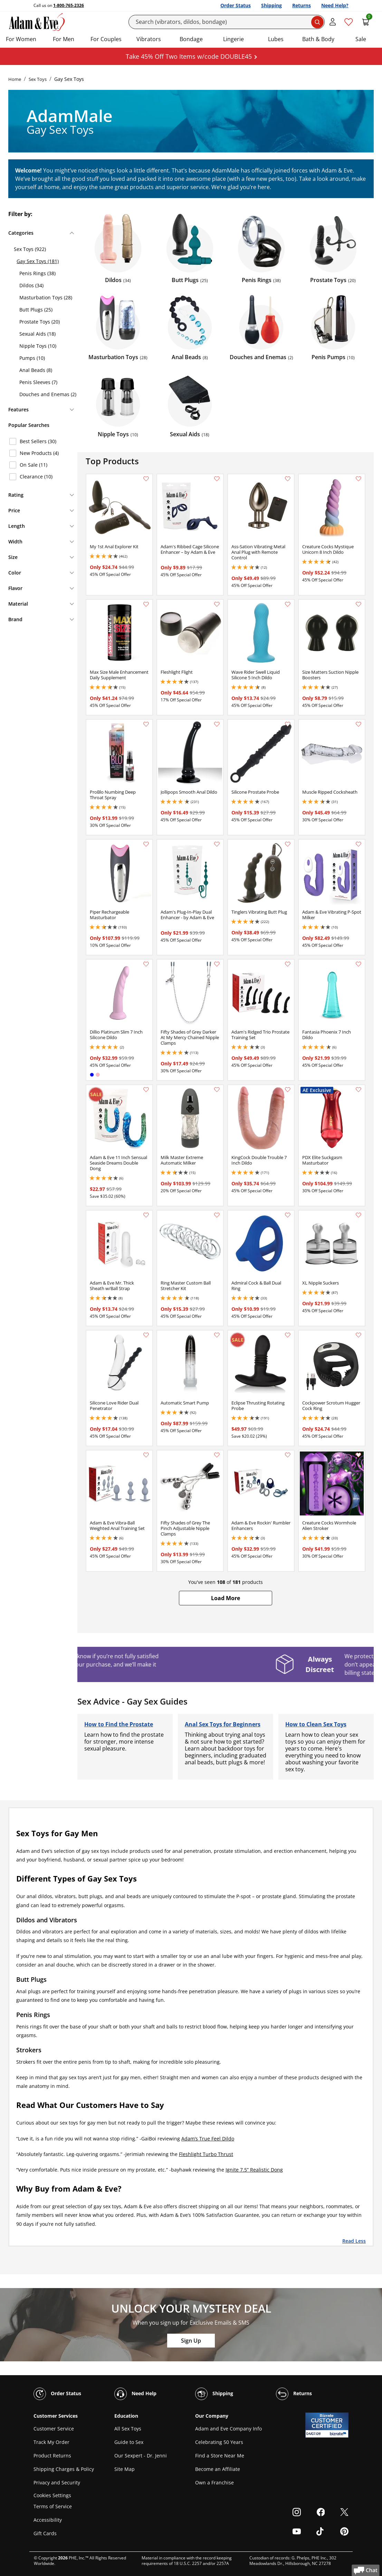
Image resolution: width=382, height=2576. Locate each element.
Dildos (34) (31, 285)
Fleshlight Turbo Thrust (206, 2154)
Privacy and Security (57, 2482)
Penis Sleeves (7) (38, 382)
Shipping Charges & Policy (64, 2469)
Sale (360, 39)
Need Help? (334, 5)
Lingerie (233, 39)
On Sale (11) (33, 464)
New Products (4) (39, 453)
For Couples (106, 39)
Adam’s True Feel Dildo (207, 2138)
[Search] (226, 22)
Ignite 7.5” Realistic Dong (254, 2169)
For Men (63, 39)
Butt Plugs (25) (35, 309)
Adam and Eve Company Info (228, 2428)
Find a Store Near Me (219, 2455)
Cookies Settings (52, 2495)
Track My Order (51, 2442)
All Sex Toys (127, 2428)
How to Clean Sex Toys (315, 1724)
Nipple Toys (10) (37, 346)
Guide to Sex (128, 2442)
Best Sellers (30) (38, 441)
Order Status (235, 5)
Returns (301, 5)
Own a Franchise (214, 2482)
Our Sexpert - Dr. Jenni (140, 2455)
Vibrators (148, 39)
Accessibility (48, 2520)
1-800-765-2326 (68, 5)
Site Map (124, 2469)
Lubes (276, 39)
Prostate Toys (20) (39, 321)
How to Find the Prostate (118, 1724)
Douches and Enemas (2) (47, 394)
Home (14, 79)
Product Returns (52, 2455)
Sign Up (191, 2340)
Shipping (271, 5)
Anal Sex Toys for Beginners (222, 1724)
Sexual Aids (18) (37, 333)
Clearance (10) (36, 476)
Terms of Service (53, 2506)
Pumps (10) (32, 358)
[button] (225, 1598)
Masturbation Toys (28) (45, 297)
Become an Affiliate (217, 2469)
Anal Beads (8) (35, 370)
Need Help (135, 2394)
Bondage (191, 39)
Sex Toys (38, 79)
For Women (21, 39)
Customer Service (54, 2428)
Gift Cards (45, 2533)
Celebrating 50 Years (219, 2442)
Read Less (354, 2241)
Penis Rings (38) (37, 273)
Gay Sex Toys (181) (38, 261)
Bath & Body (318, 39)
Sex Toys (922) (30, 249)
